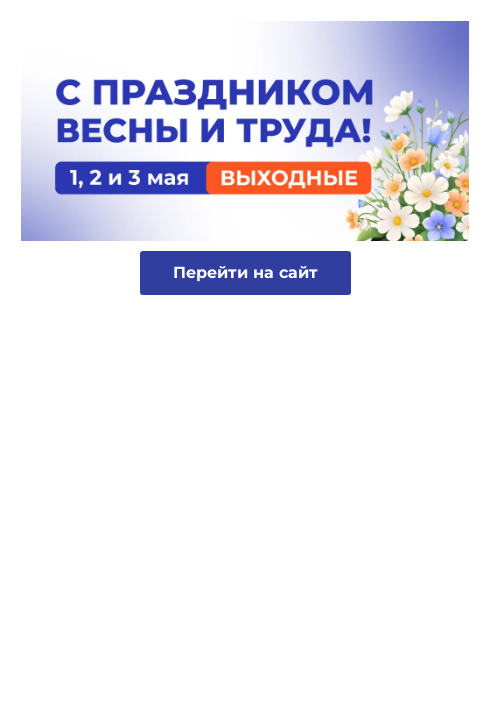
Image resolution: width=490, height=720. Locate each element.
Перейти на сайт (245, 272)
